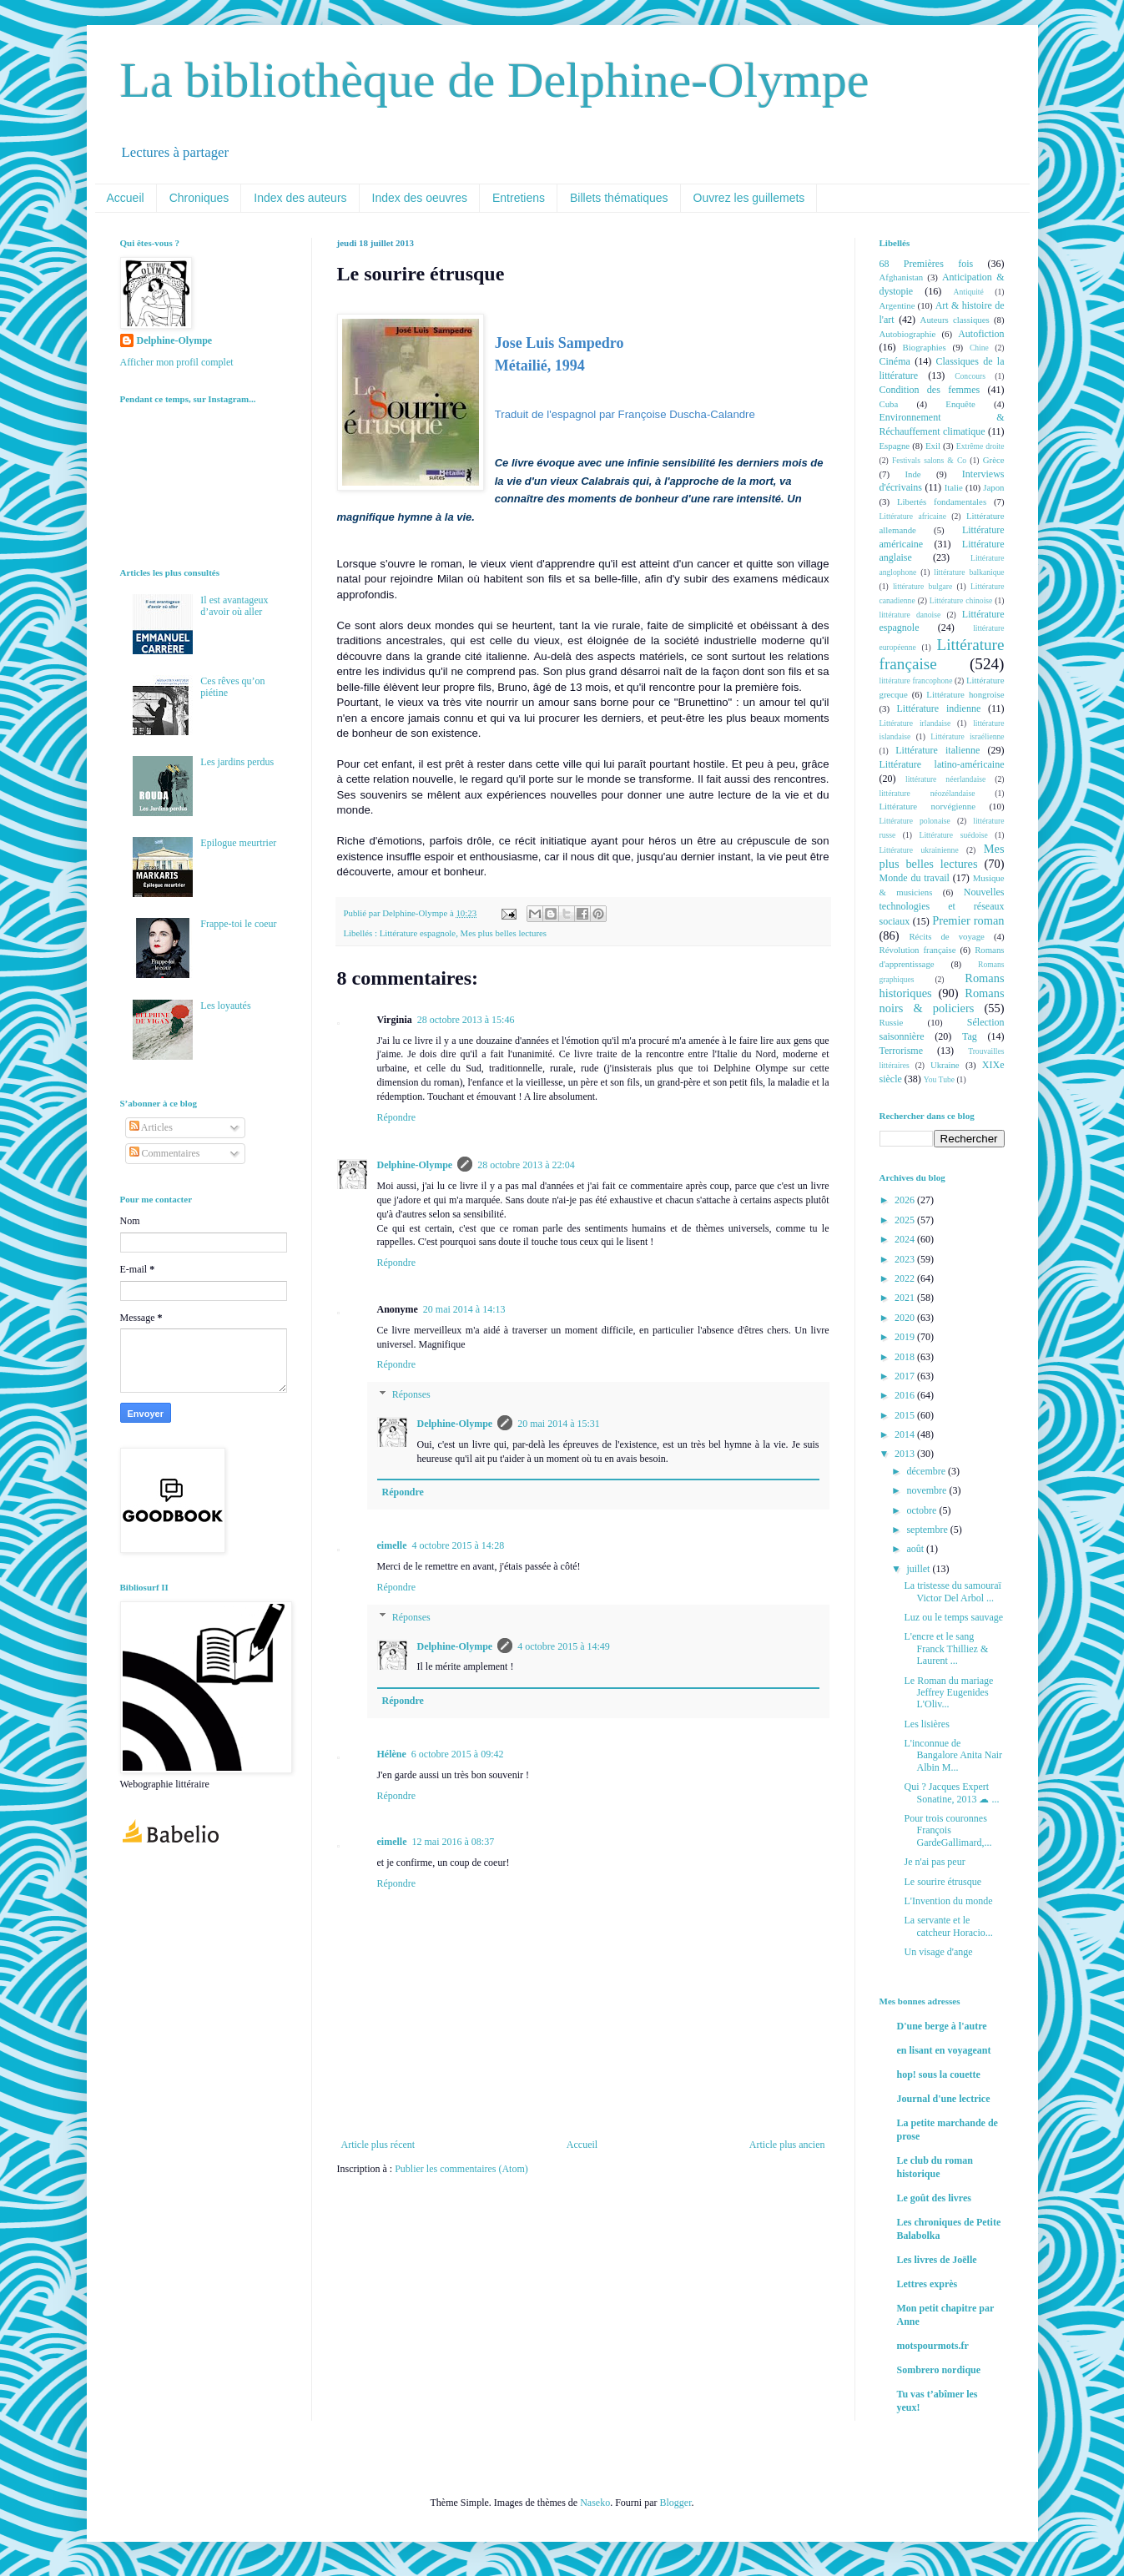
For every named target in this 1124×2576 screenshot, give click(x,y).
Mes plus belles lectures (504, 933)
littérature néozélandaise (927, 793)
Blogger (675, 2502)
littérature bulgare (922, 586)
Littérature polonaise (915, 820)
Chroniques (199, 197)
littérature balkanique (969, 572)
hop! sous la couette (938, 2074)
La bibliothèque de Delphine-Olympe (494, 80)
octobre (922, 1510)
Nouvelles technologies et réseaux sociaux (942, 906)
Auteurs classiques (955, 320)
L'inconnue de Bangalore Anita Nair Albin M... (953, 1755)
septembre (928, 1529)
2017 (906, 1376)
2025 (906, 1220)
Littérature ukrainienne (919, 849)
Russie (892, 1022)
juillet (919, 1569)
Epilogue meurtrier (238, 843)
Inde (912, 474)
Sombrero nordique (939, 2370)
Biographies (924, 347)
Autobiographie (908, 334)
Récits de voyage (946, 936)
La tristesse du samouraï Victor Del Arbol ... (952, 1591)
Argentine (897, 305)
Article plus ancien (787, 2144)
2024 (906, 1239)
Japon (993, 487)
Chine (979, 347)
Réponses (411, 1394)
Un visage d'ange (938, 1952)
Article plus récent (378, 2144)
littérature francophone (916, 680)
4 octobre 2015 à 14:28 (457, 1545)
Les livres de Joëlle (937, 2260)
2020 (906, 1317)
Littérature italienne (937, 750)
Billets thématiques (619, 197)
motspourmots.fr (933, 2346)
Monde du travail (915, 878)
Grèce (994, 460)
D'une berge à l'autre (942, 2026)
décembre (927, 1471)
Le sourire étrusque (942, 1882)
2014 (906, 1434)
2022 (906, 1278)
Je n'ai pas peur (934, 1862)
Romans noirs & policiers (942, 1000)
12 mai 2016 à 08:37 (452, 1842)
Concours (970, 376)
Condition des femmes (930, 390)
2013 (906, 1453)
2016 (906, 1395)
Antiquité (969, 291)
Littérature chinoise (961, 600)
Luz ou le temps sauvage (953, 1617)
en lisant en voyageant (944, 2050)
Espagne (895, 446)
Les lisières (926, 1724)
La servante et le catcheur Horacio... (948, 1926)
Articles (151, 1127)
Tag (969, 1036)
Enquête (960, 404)
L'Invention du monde (948, 1901)
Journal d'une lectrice (943, 2099)
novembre (927, 1490)
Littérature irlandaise (915, 723)
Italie (954, 487)
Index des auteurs (300, 197)
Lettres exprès (927, 2284)
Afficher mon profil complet (177, 362)
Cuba (889, 404)
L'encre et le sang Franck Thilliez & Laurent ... (946, 1648)
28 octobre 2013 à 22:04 (526, 1165)
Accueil (125, 197)
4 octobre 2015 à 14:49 (563, 1646)
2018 (906, 1357)
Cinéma (895, 361)
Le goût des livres (934, 2198)
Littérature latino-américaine (942, 764)
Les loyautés (225, 1005)
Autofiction (981, 334)
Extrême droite (980, 446)
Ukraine (945, 1065)
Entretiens (518, 197)
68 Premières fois (927, 264)
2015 (906, 1415)
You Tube (939, 1079)
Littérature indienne (939, 708)
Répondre (396, 1117)
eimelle (392, 1545)
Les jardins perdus (237, 762)
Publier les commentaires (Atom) (461, 2169)
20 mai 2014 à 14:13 (464, 1309)
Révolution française (918, 950)
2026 (906, 1200)
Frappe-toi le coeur (238, 924)
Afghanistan (902, 277)
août (916, 1549)
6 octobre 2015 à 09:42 (457, 1754)
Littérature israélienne (967, 736)
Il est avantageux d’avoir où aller (234, 606)
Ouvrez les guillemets (749, 197)
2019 (906, 1337)
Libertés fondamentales (941, 502)
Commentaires (164, 1153)
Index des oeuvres (419, 197)
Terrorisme (901, 1050)
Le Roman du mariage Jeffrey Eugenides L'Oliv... (948, 1693)
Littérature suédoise (954, 834)
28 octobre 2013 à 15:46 (466, 1020)
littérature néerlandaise (945, 779)
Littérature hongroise (965, 694)
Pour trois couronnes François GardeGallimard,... (947, 1830)
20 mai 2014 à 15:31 (558, 1423)
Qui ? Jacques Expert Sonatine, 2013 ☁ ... (951, 1792)
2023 (906, 1259)
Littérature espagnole (418, 933)
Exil (932, 446)
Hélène (391, 1754)
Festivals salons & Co (929, 460)
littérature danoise (910, 614)
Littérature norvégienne (927, 806)
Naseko (595, 2502)
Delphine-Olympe (415, 1165)
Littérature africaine (913, 516)
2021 (906, 1297)
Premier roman (968, 920)
